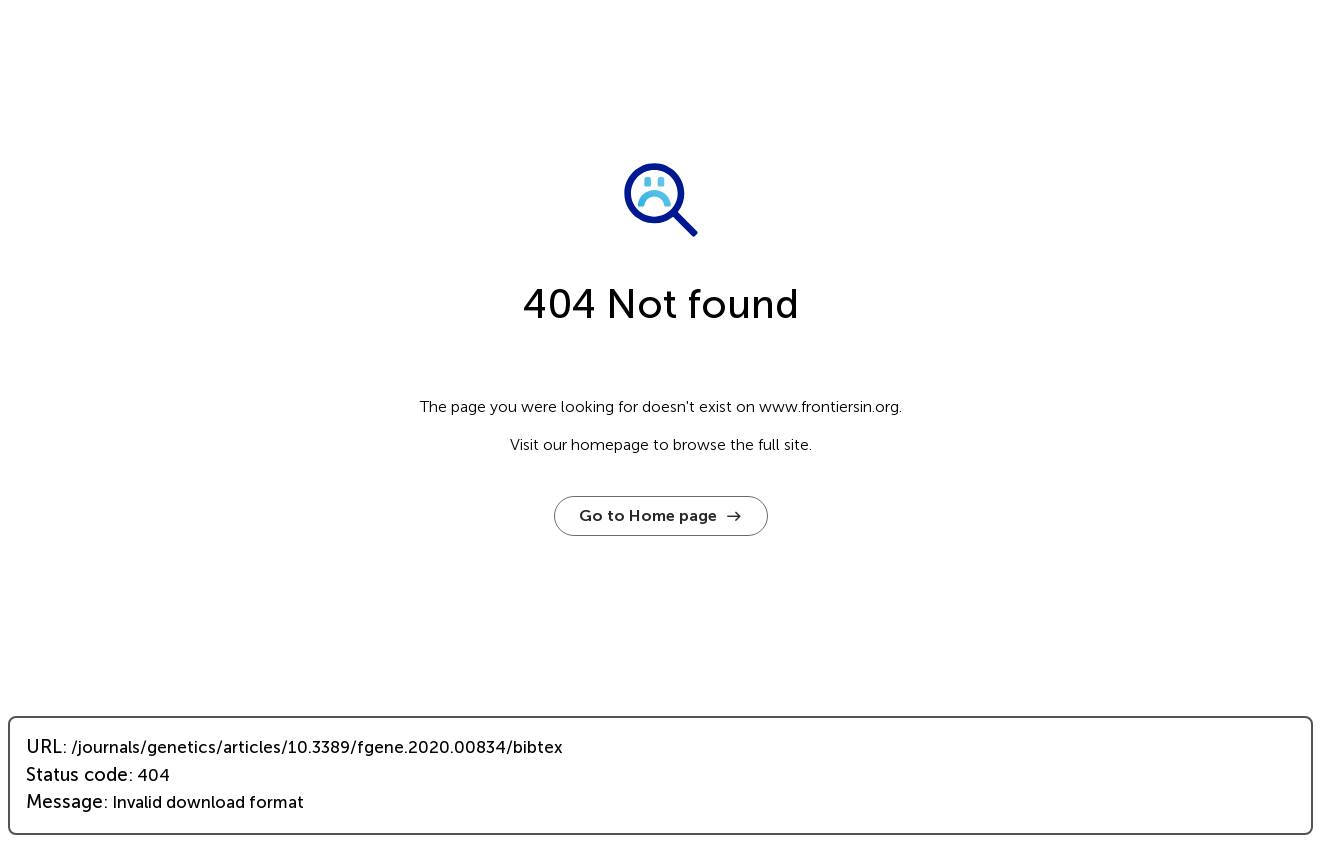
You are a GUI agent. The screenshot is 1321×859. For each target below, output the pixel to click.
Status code (77, 775)
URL (44, 747)
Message (64, 802)
